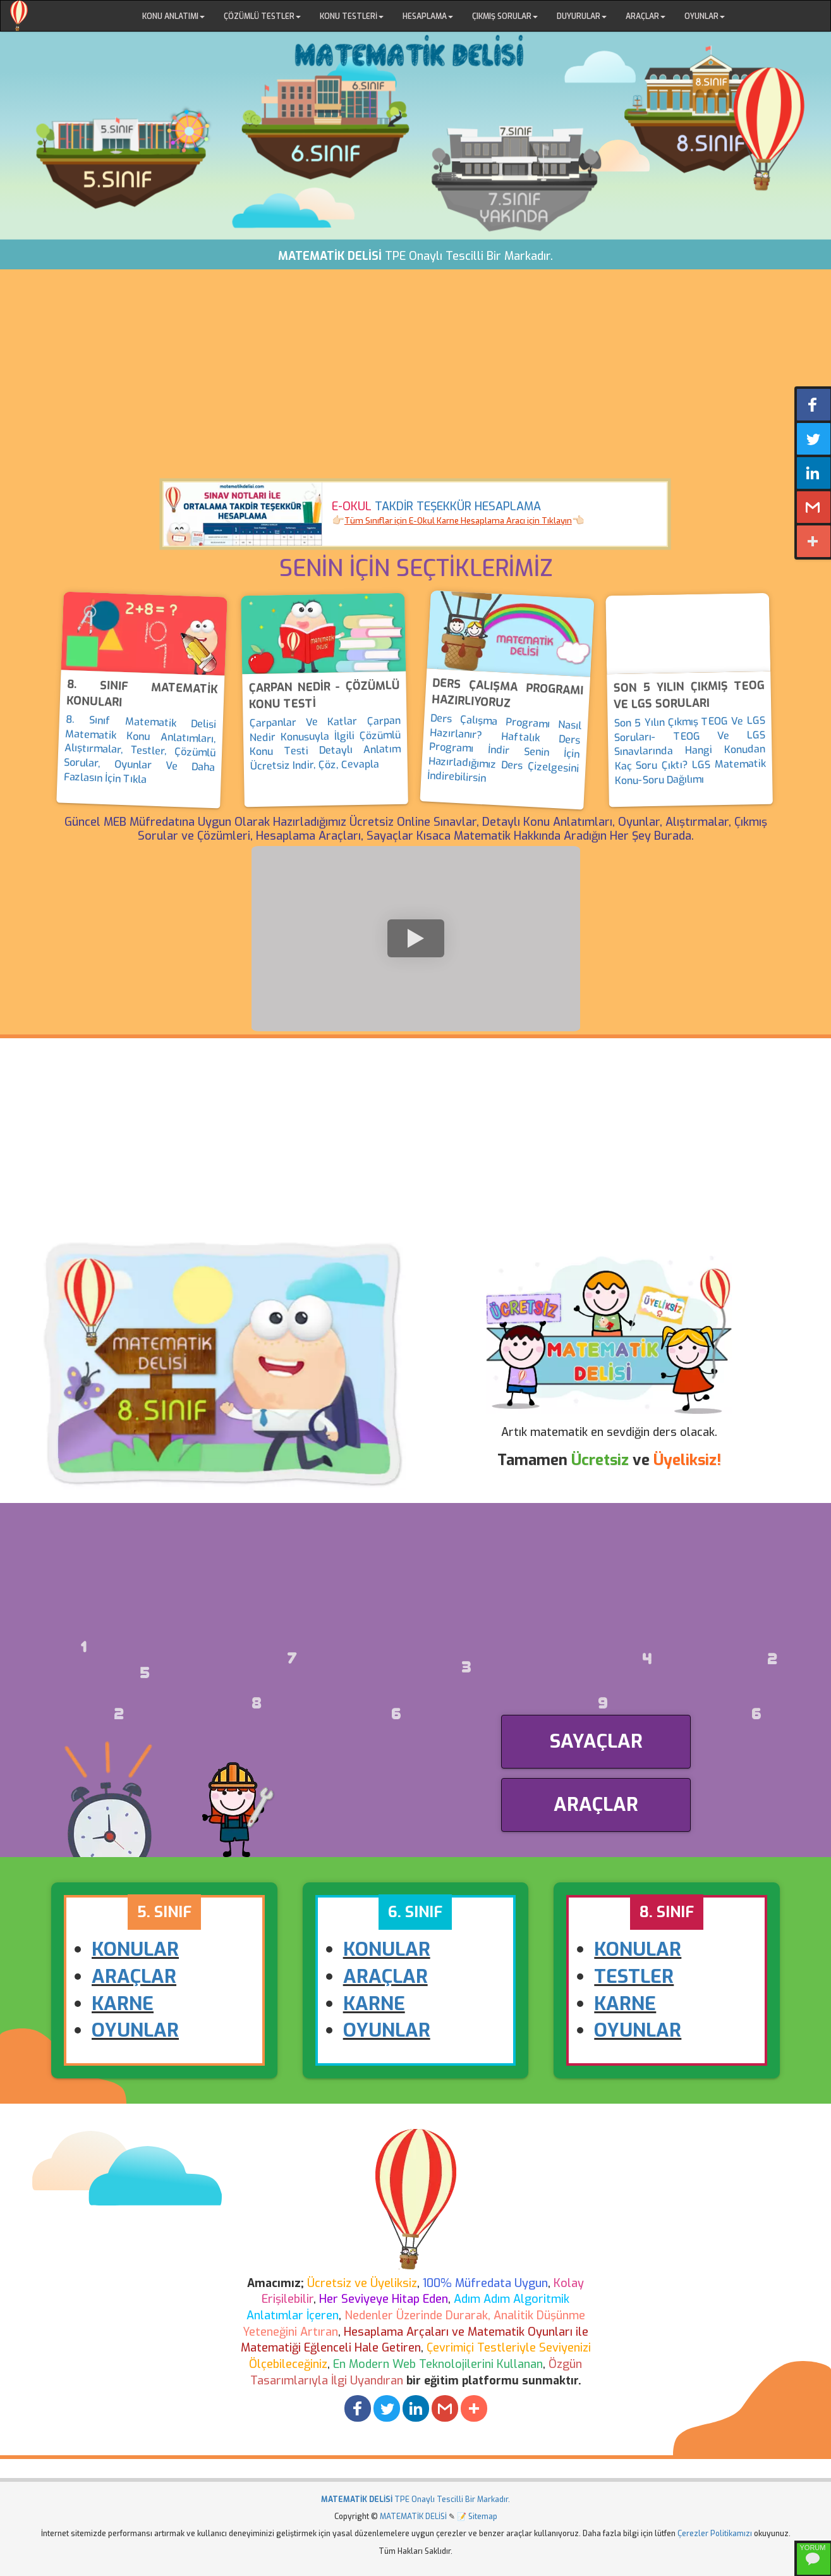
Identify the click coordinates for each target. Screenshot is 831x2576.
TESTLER (634, 1976)
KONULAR (135, 1949)
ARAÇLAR (134, 1976)
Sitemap (482, 2517)
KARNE (123, 2003)
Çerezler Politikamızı (714, 2534)
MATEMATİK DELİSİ (413, 2517)
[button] (357, 2408)
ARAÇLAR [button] (596, 1804)
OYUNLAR (135, 2030)
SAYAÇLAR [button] (596, 1741)
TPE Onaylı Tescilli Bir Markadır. (415, 2499)
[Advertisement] (416, 383)
